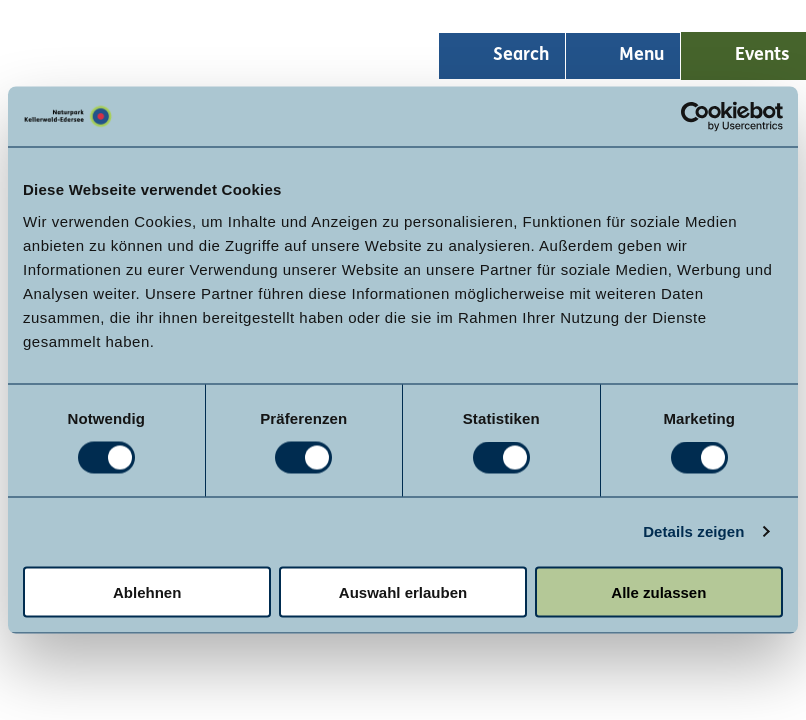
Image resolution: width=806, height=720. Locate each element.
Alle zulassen (658, 591)
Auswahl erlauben (403, 591)
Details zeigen (693, 531)
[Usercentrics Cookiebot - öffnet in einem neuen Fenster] (695, 117)
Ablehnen (147, 591)
